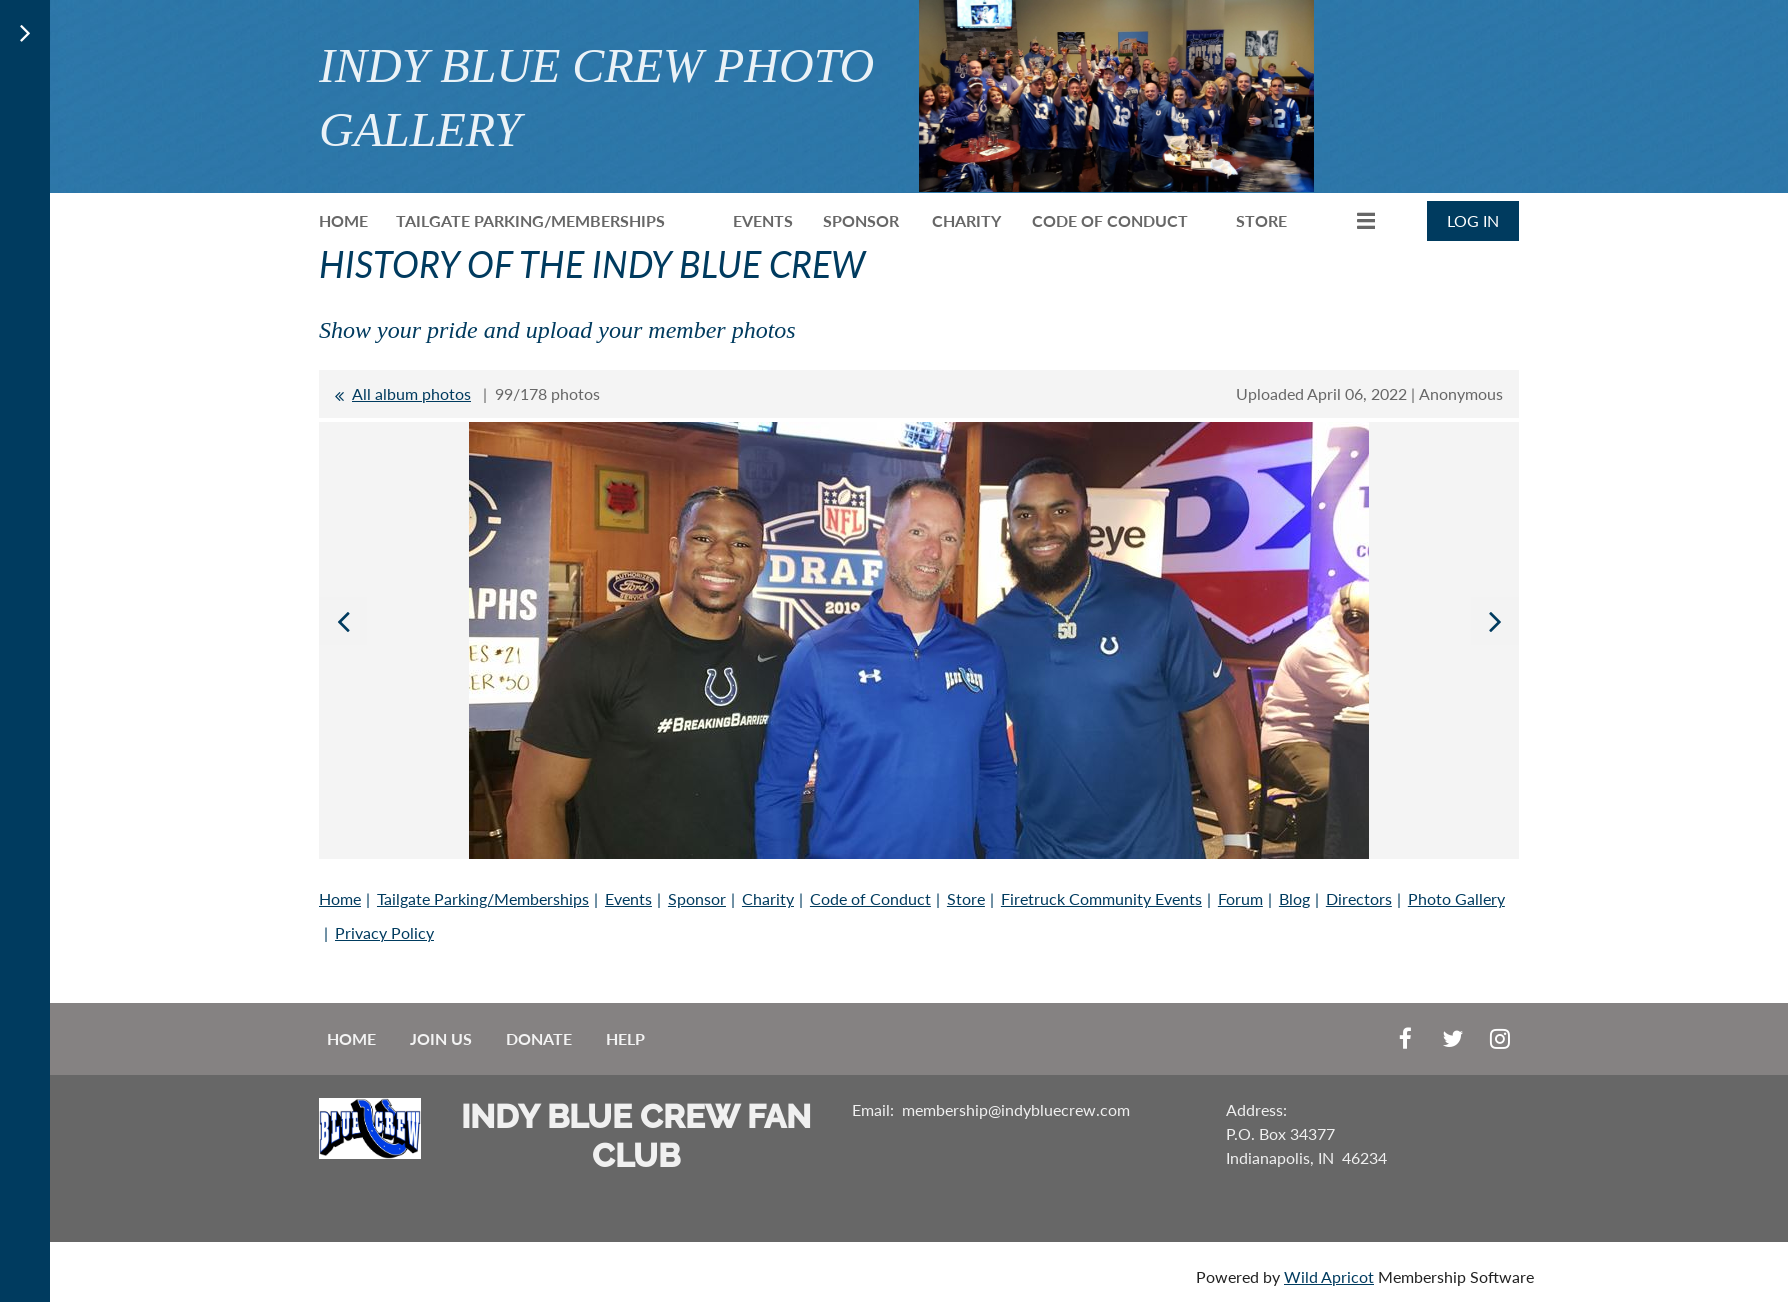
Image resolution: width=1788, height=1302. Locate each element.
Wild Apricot (1329, 1276)
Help (625, 1038)
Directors (1359, 898)
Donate (539, 1038)
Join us (441, 1038)
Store (966, 898)
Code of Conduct (870, 898)
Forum (1240, 898)
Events (628, 898)
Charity (768, 898)
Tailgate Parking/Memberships (483, 898)
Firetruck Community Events (1101, 898)
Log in (1473, 220)
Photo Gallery (1456, 898)
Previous (343, 621)
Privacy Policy (384, 932)
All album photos (411, 393)
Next (1495, 621)
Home (340, 898)
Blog (1294, 898)
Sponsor (697, 898)
